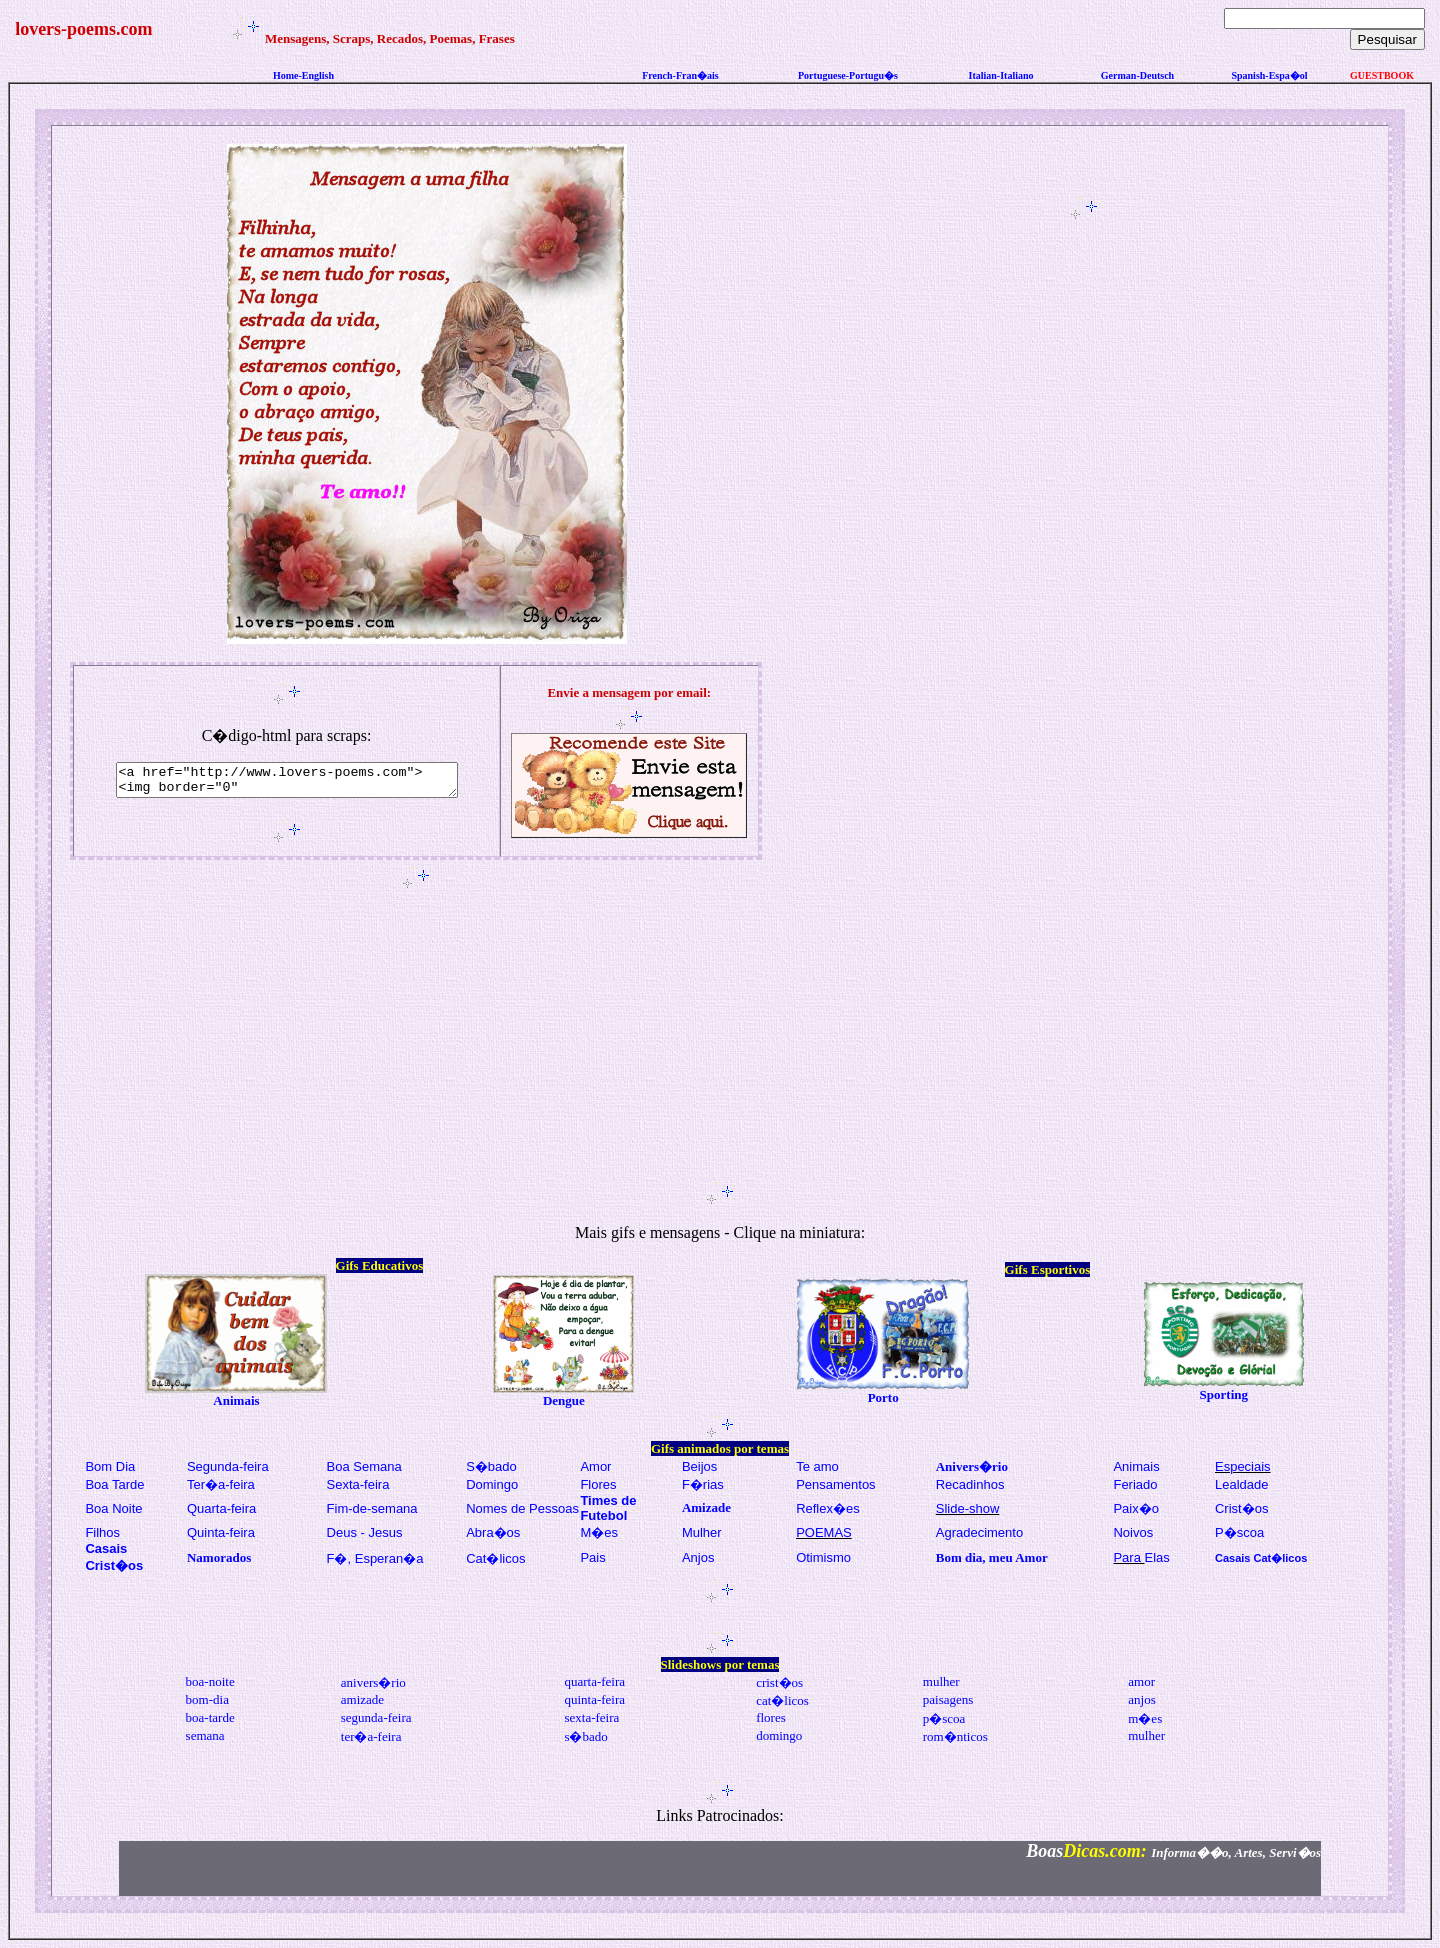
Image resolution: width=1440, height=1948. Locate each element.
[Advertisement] (1088, 523)
